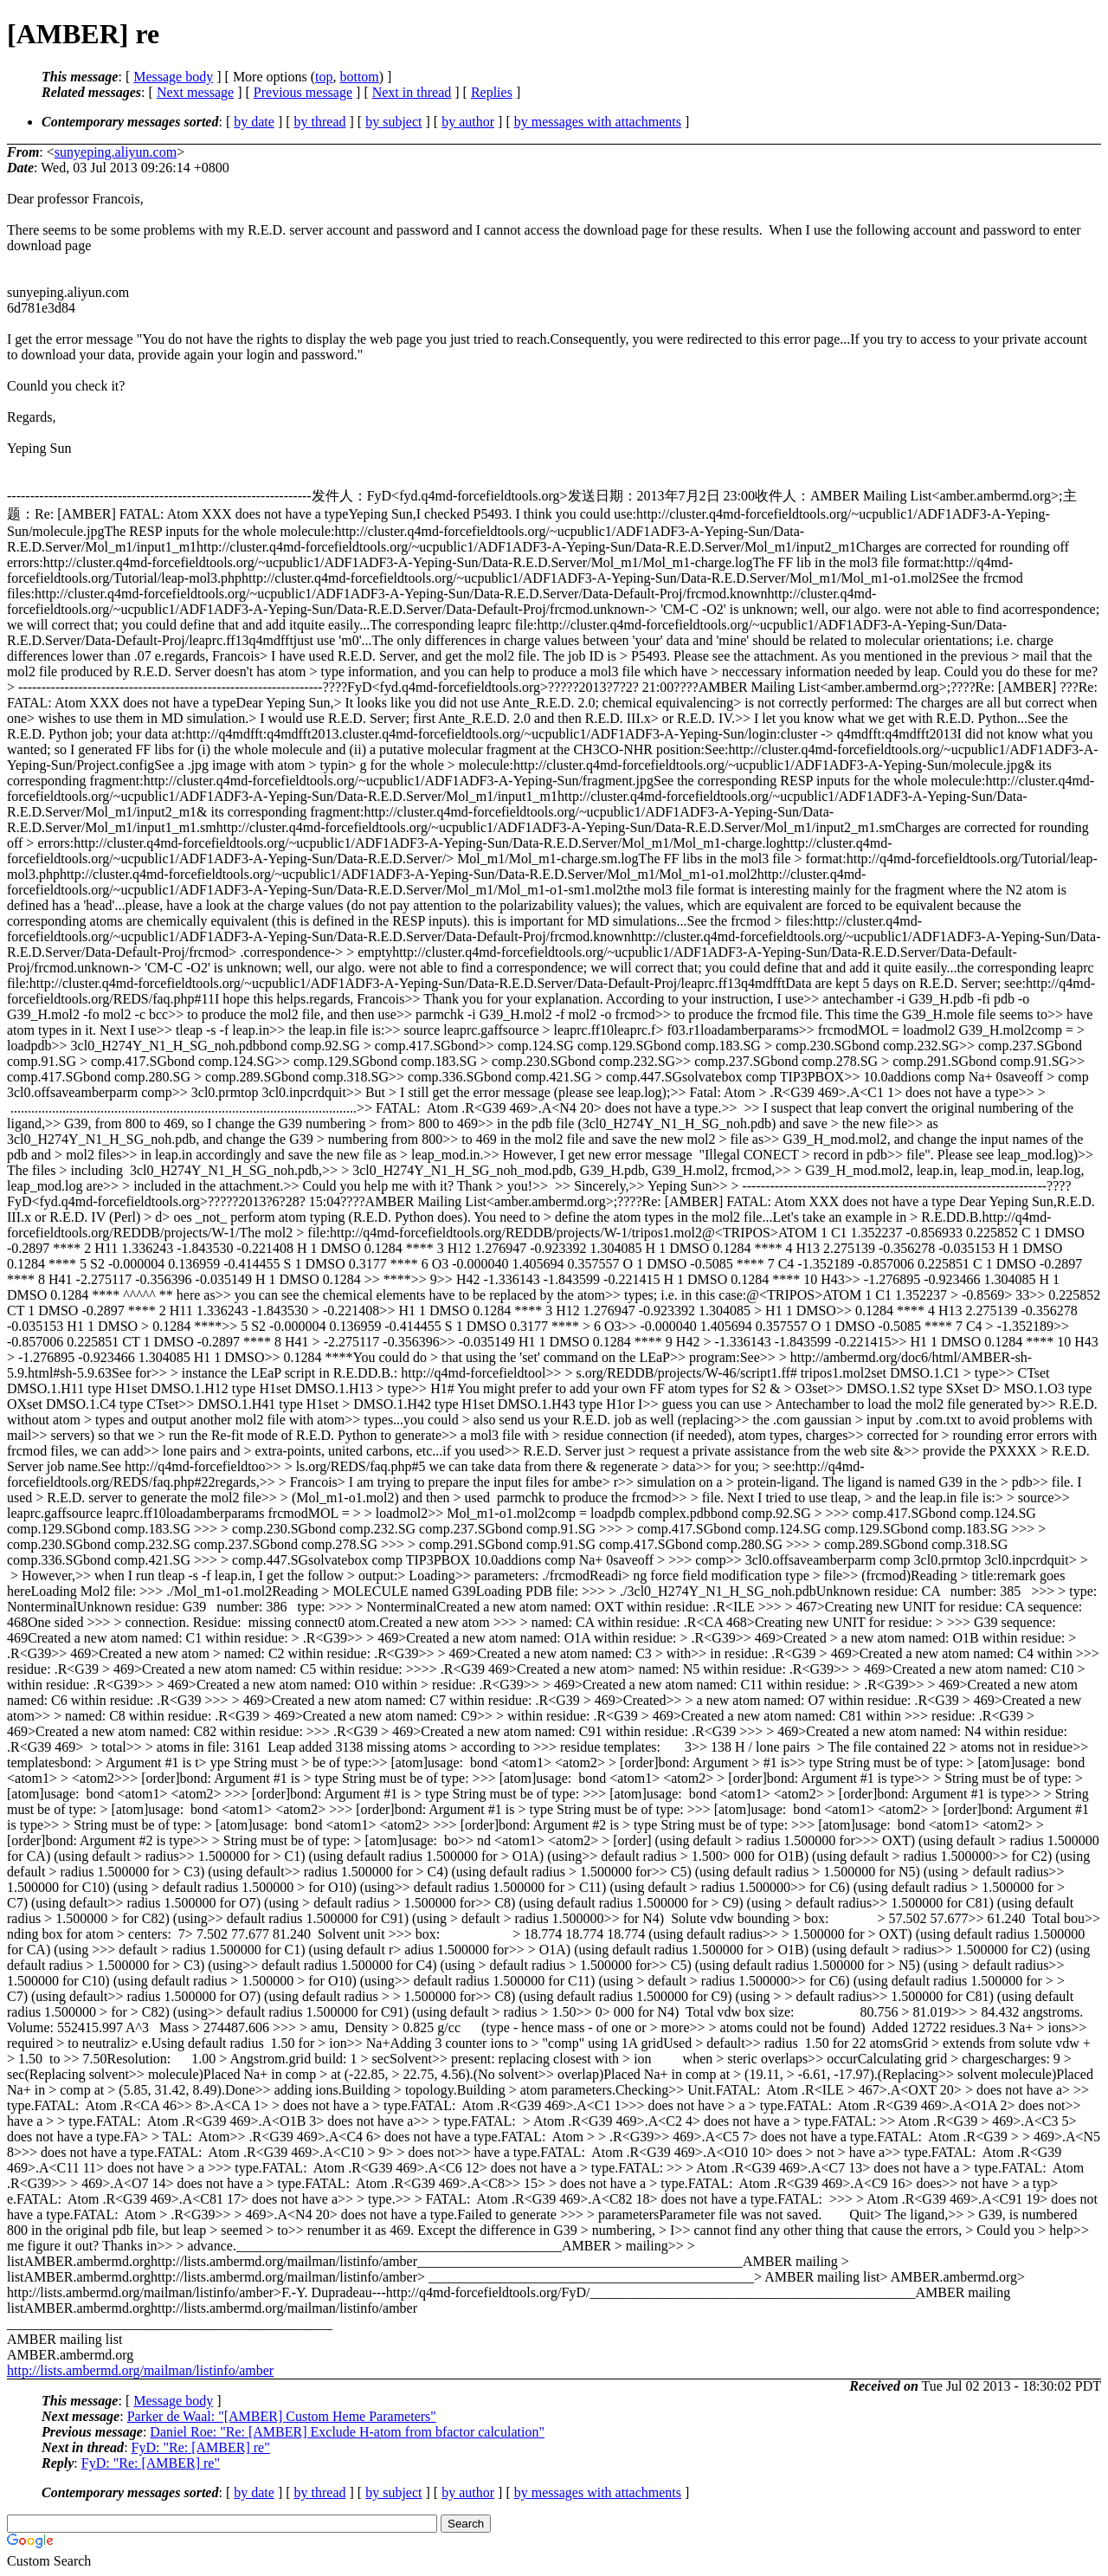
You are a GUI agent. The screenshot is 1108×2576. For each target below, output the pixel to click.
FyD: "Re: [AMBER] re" (201, 2447)
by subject (393, 121)
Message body (173, 76)
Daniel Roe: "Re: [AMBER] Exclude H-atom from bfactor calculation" (347, 2431)
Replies (491, 92)
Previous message (303, 92)
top (323, 76)
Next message (195, 92)
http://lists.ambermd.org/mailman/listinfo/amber (140, 2370)
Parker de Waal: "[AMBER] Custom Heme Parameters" (281, 2416)
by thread (320, 121)
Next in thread (412, 92)
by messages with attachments (597, 121)
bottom (358, 76)
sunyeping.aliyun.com (116, 152)
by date (254, 121)
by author (467, 121)
